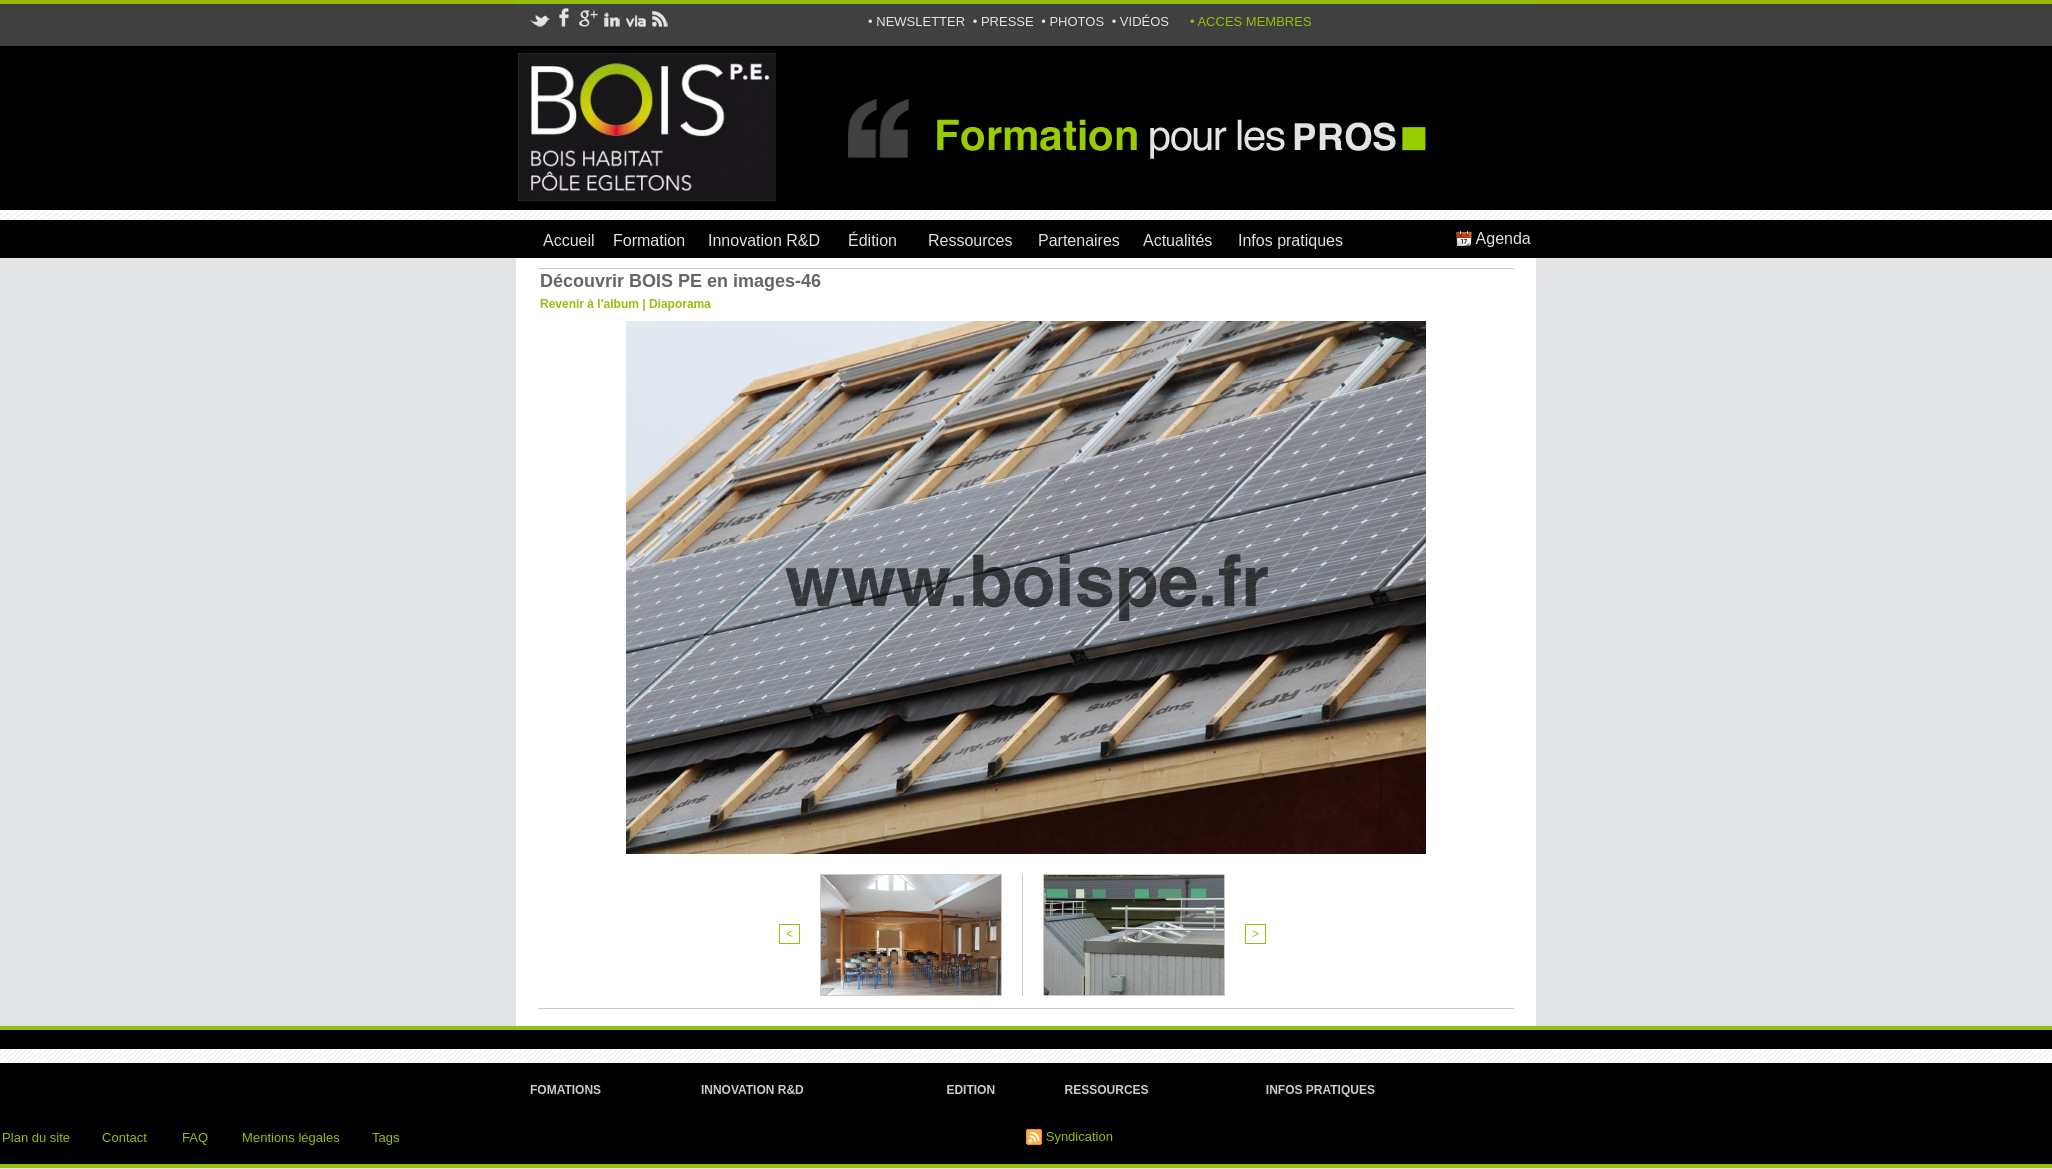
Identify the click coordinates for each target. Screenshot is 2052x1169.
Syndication (1079, 1136)
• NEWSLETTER (918, 21)
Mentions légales (291, 1137)
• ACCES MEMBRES (1251, 21)
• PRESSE (1005, 21)
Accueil (569, 240)
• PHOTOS (1074, 21)
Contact (124, 1137)
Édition (872, 240)
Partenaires (1079, 240)
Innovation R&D (764, 240)
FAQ (195, 1137)
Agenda (1493, 238)
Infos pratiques (1290, 240)
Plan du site (36, 1137)
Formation (649, 240)
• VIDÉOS (1140, 21)
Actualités (1177, 240)
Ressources (970, 240)
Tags (385, 1137)
